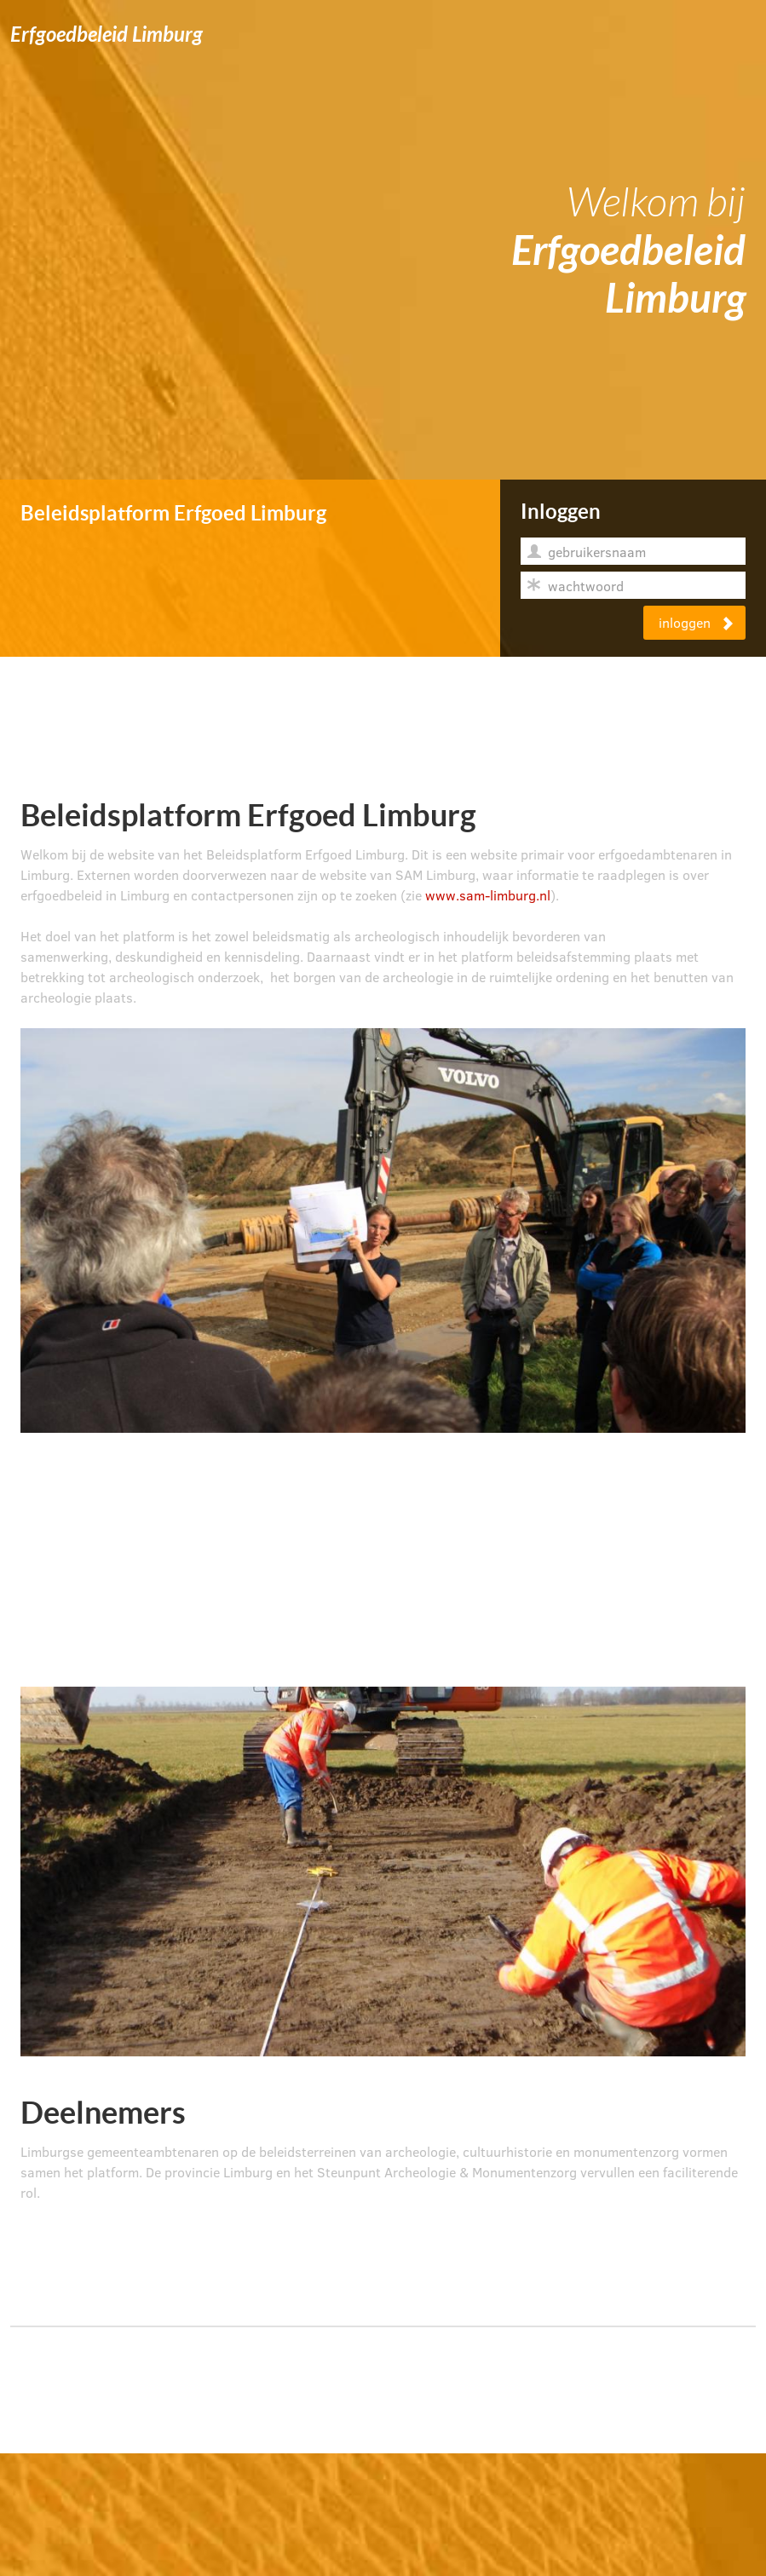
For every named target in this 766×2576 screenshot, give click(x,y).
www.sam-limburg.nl (487, 895)
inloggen (696, 622)
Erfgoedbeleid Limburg (106, 35)
